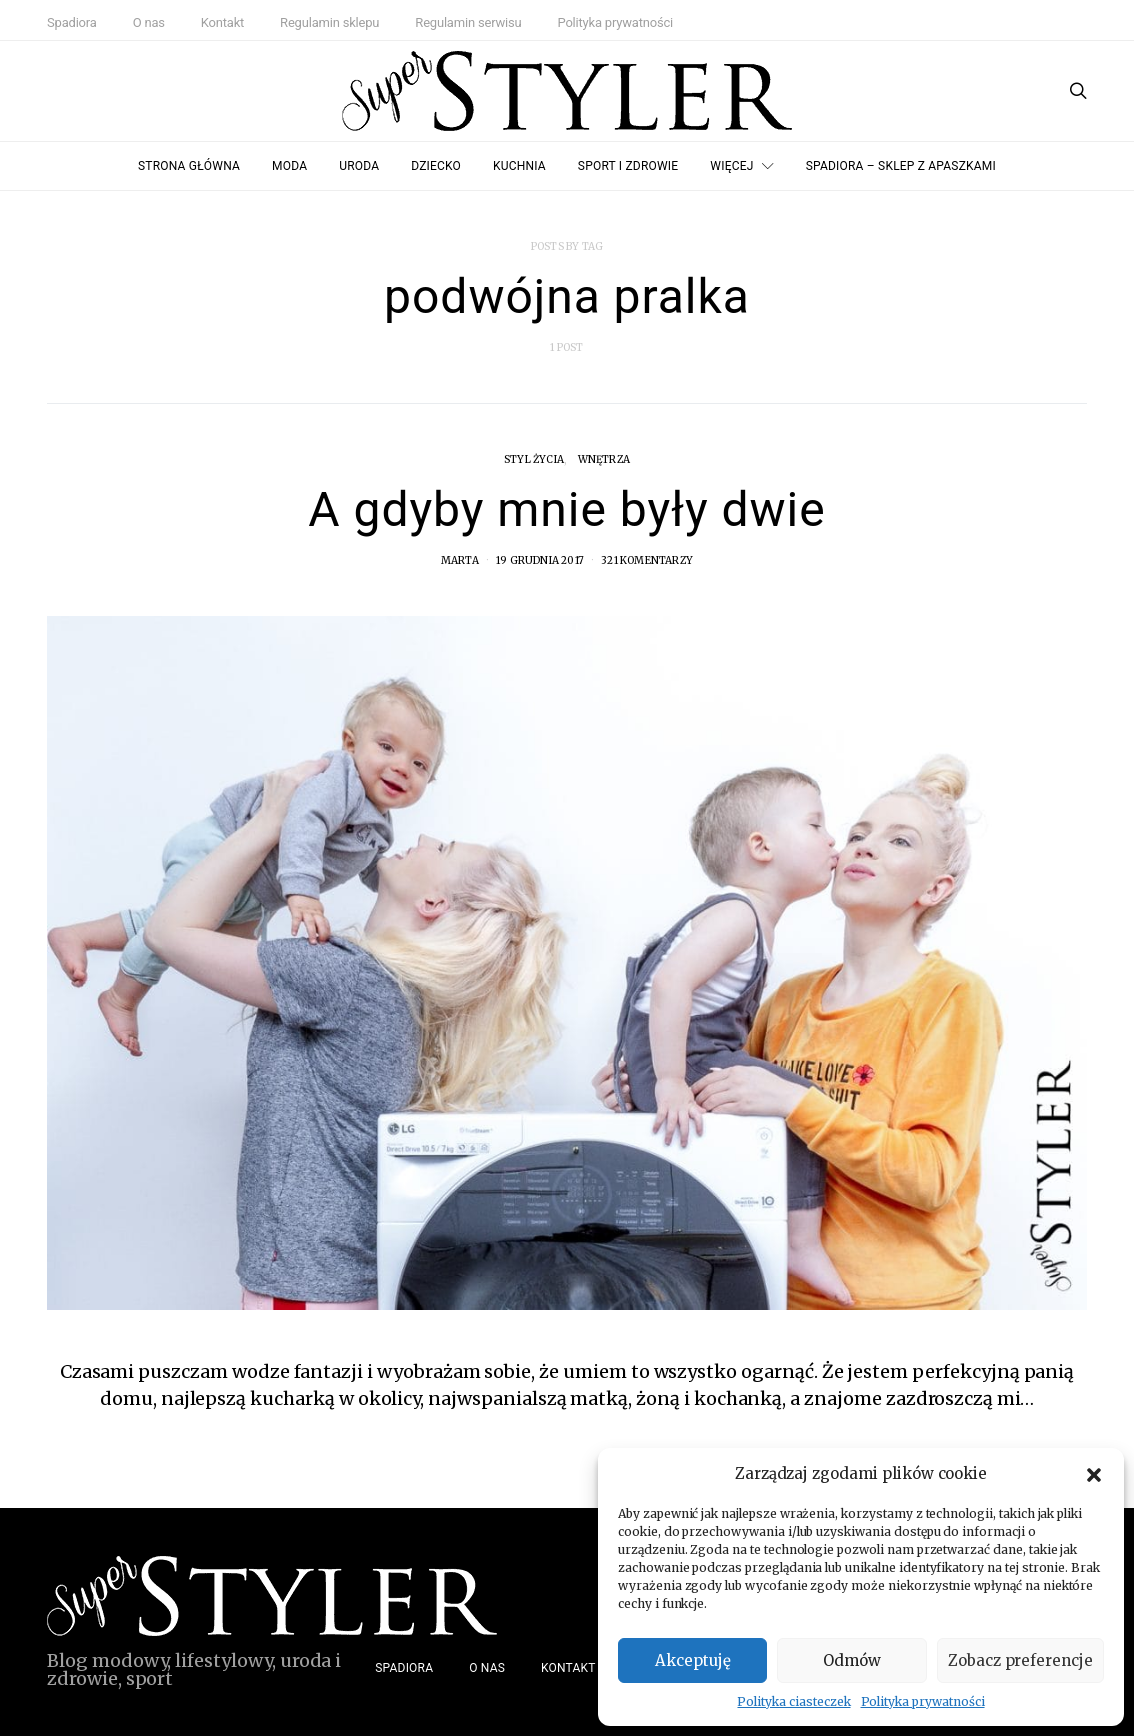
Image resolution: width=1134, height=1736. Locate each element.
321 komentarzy (647, 560)
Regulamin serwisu (468, 22)
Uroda (359, 166)
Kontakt (222, 22)
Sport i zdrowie (628, 166)
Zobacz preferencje (1020, 1660)
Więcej (731, 166)
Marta (460, 560)
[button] (1094, 1474)
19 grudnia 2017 (540, 560)
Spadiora (72, 22)
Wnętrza (604, 459)
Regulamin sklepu (329, 22)
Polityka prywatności (923, 1701)
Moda (289, 166)
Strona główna (189, 166)
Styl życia (534, 459)
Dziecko (436, 166)
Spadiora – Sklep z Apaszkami (901, 166)
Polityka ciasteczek (793, 1701)
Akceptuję (693, 1660)
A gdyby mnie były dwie (566, 509)
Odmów (852, 1660)
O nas (149, 22)
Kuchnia (519, 166)
